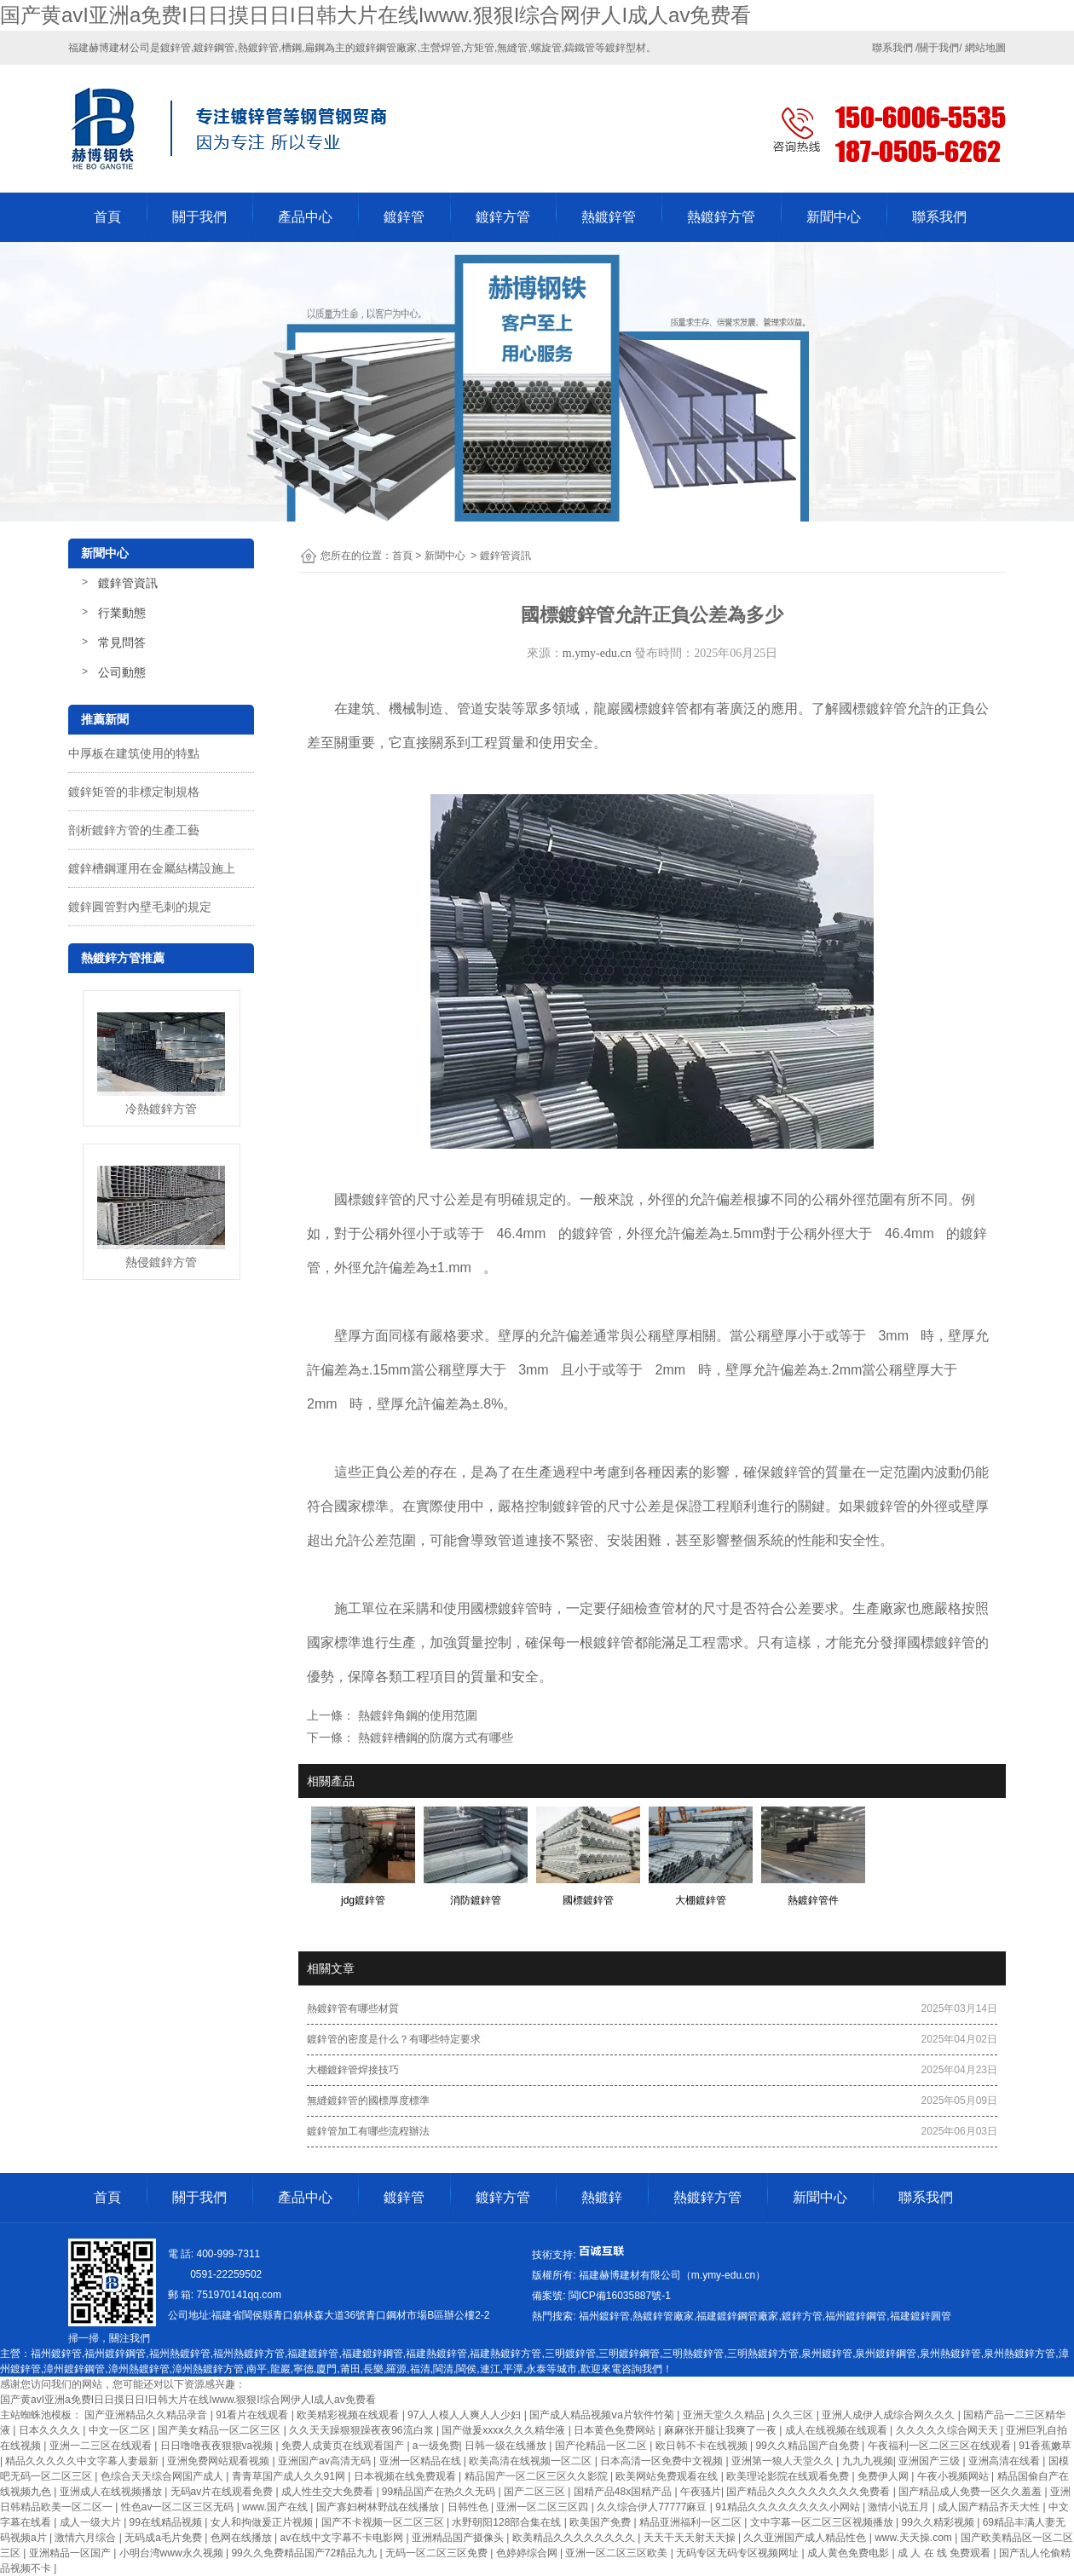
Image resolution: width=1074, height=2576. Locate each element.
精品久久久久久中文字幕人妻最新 (83, 2461)
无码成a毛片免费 (164, 2538)
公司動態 (122, 672)
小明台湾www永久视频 (172, 2553)
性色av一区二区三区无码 (179, 2507)
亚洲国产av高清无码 (325, 2461)
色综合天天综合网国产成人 (163, 2476)
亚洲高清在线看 (1005, 2461)
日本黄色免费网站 (616, 2430)
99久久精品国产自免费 (808, 2446)
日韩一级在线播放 (507, 2446)
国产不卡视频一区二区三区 (384, 2522)
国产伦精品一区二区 (602, 2446)
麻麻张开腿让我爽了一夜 (721, 2430)
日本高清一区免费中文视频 (662, 2461)
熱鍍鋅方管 (721, 217)
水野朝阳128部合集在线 (507, 2522)
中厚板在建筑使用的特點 (133, 753)
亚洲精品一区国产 (71, 2553)
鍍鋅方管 (503, 217)
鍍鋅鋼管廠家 (386, 48)
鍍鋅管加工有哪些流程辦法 (368, 2131)
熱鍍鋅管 (608, 217)
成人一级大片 (92, 2522)
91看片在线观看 (254, 2415)
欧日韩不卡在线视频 (702, 2446)
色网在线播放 (242, 2538)
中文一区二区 (121, 2430)
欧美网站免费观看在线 (667, 2476)
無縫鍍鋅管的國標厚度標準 (368, 2100)
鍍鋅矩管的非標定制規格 (133, 791)
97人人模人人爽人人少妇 (465, 2415)
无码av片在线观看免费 (223, 2492)
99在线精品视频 (167, 2522)
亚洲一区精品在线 (421, 2461)
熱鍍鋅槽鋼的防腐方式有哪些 (434, 1737)
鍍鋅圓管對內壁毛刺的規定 (139, 906)
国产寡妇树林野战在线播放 (379, 2507)
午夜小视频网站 (954, 2476)
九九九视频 (867, 2461)
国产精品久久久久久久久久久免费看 (809, 2492)
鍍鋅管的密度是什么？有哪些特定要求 (394, 2039)
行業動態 (122, 613)
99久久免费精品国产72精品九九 (305, 2553)
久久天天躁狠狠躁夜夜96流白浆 (362, 2430)
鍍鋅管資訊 (128, 583)
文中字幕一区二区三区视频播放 (823, 2522)
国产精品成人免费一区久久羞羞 (971, 2492)
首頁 (107, 217)
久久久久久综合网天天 (948, 2430)
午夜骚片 (700, 2492)
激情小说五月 (900, 2507)
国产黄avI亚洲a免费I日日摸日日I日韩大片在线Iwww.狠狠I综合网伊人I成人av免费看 (375, 14)
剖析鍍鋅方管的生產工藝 (133, 830)
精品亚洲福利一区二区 (691, 2522)
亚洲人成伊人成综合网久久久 (889, 2415)
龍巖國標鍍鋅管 (641, 708)
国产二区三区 (536, 2492)
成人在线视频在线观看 (837, 2430)
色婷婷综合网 (528, 2553)
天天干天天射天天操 (691, 2538)
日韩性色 (469, 2507)
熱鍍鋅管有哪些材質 (353, 2008)
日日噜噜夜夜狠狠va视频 (218, 2446)
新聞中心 (833, 217)
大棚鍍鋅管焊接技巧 (353, 2070)
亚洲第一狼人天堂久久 (783, 2461)
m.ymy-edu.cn (597, 653)
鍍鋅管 (404, 217)
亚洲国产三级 (930, 2461)
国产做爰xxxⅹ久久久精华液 (505, 2430)
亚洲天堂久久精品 (725, 2415)
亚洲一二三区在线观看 (101, 2446)
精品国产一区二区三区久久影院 (537, 2476)
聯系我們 (939, 217)
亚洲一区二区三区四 (543, 2507)
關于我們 (199, 217)
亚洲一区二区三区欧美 (617, 2553)
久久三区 (794, 2415)
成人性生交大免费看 (328, 2492)
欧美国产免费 (601, 2522)
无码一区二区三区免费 (437, 2553)
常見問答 (122, 642)
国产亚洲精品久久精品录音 (147, 2415)
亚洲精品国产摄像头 (459, 2538)
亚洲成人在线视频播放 (112, 2492)
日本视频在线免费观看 (406, 2476)
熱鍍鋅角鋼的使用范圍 (416, 1715)
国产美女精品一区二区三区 (220, 2430)
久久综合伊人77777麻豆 (653, 2507)
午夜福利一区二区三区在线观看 (940, 2446)
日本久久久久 (51, 2430)
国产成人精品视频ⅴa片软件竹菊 (603, 2415)
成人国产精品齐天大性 (990, 2507)
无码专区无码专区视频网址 (738, 2553)
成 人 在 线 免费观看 (946, 2553)
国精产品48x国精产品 (624, 2492)
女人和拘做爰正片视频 (263, 2522)
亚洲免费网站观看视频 (219, 2461)
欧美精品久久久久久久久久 (575, 2538)
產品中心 (305, 217)
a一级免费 (436, 2446)
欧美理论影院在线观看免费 (789, 2476)
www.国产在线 (276, 2507)
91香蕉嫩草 (1045, 2446)
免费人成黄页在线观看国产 (344, 2446)
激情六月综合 (86, 2538)
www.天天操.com (915, 2538)
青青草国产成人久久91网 (290, 2476)
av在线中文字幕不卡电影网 (343, 2538)
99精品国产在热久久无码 (440, 2492)
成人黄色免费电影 (849, 2553)
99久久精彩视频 (940, 2522)
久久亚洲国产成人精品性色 (806, 2538)
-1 (617, 2296)
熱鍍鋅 (601, 2197)
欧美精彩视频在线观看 (349, 2415)
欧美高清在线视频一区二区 (531, 2461)
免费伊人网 (884, 2476)
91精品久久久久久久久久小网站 (789, 2507)
